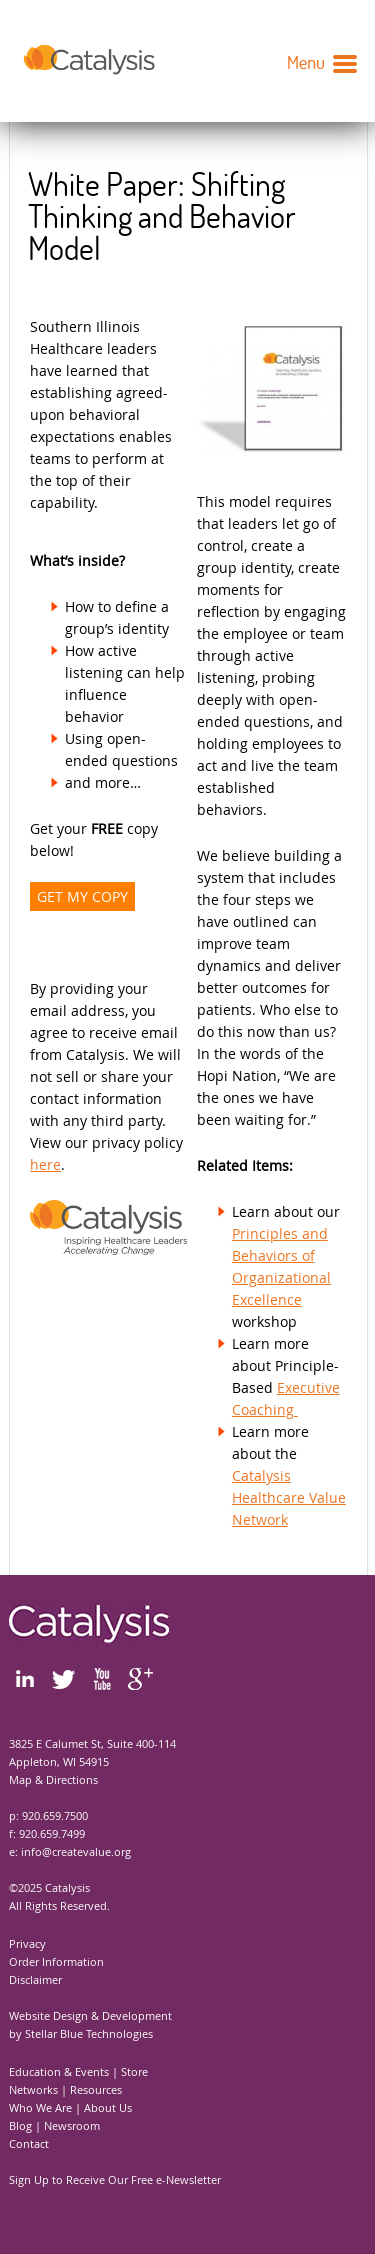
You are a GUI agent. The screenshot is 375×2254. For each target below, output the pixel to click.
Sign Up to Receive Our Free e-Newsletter (115, 2179)
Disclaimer (35, 1979)
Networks (33, 2089)
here (45, 1164)
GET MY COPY (82, 896)
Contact (29, 2143)
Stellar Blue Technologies (89, 2033)
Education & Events (59, 2071)
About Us (108, 2107)
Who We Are (40, 2107)
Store (134, 2071)
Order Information (56, 1961)
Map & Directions (53, 1779)
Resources (96, 2089)
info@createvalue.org (76, 1851)
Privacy (27, 1943)
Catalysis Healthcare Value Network (289, 1497)
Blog (20, 2125)
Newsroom (72, 2125)
